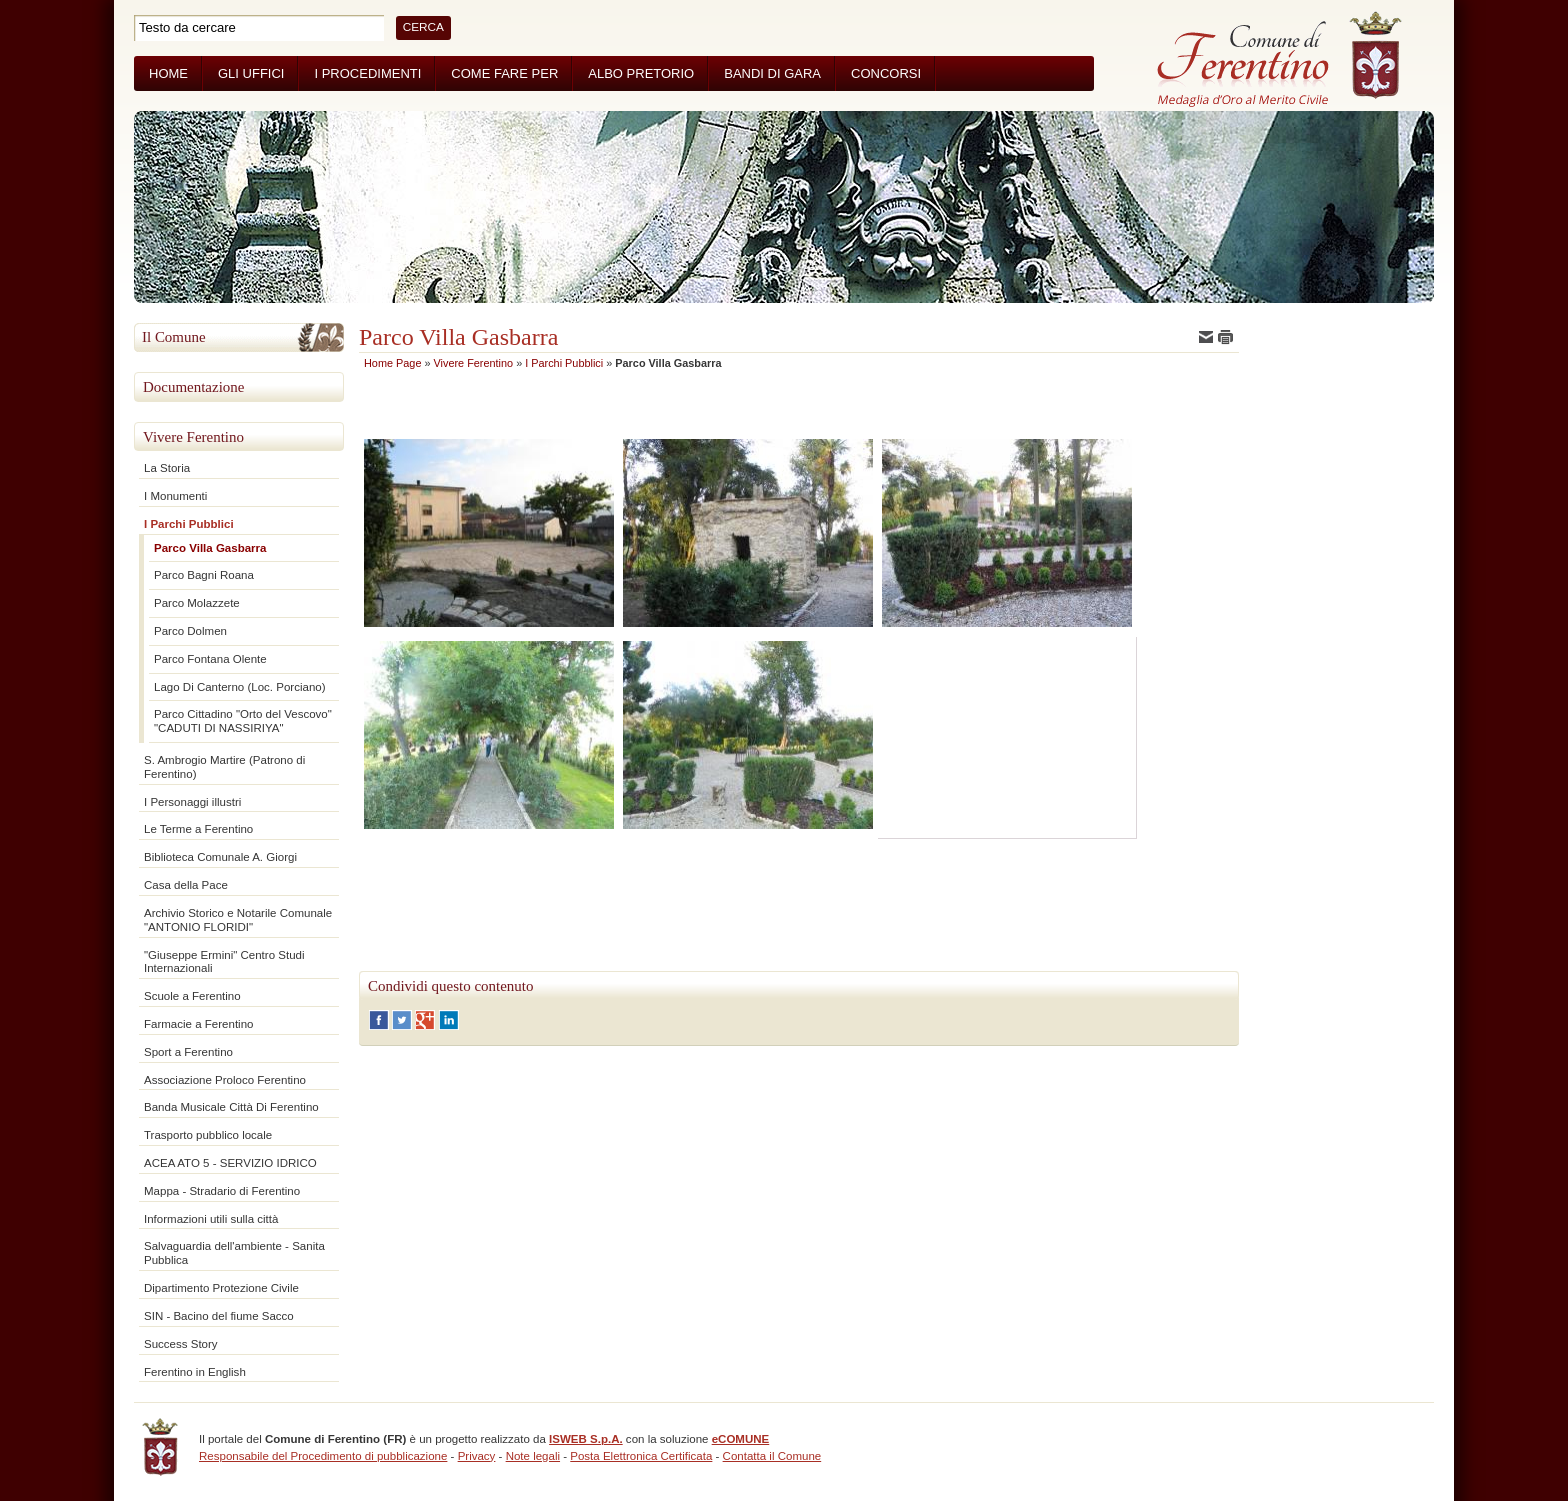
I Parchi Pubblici (189, 524)
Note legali (533, 1456)
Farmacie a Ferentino (198, 1024)
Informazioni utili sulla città (211, 1219)
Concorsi (886, 73)
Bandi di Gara (772, 73)
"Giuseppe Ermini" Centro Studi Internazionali (224, 962)
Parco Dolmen (190, 631)
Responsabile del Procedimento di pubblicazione (323, 1456)
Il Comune (174, 337)
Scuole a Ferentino (192, 996)
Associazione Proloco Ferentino (225, 1080)
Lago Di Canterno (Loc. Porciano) (240, 687)
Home (168, 73)
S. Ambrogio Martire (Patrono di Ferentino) (224, 767)
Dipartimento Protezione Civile (221, 1288)
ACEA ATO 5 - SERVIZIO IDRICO (230, 1163)
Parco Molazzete (197, 603)
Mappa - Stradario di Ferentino (222, 1191)
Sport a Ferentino (188, 1052)
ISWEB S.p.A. (586, 1439)
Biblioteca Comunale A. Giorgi (220, 857)
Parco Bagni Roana (204, 575)
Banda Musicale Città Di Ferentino (231, 1107)
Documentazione (193, 387)
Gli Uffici (251, 73)
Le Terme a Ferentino (198, 829)
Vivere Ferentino (193, 437)
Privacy (477, 1456)
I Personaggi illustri (192, 802)
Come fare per (504, 73)
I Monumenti (175, 496)
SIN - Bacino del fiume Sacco (219, 1316)
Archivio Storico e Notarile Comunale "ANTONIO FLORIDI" (238, 920)
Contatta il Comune (772, 1456)
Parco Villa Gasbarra (210, 548)
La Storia (167, 468)
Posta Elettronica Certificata (641, 1456)
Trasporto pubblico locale (208, 1135)
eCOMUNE (741, 1439)
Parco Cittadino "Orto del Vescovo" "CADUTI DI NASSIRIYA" (243, 721)
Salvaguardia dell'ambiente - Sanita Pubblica (234, 1253)
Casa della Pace (186, 885)
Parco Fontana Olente (210, 659)
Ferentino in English (195, 1372)
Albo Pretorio (641, 73)
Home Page (392, 363)
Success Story (181, 1344)
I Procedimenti (367, 73)
